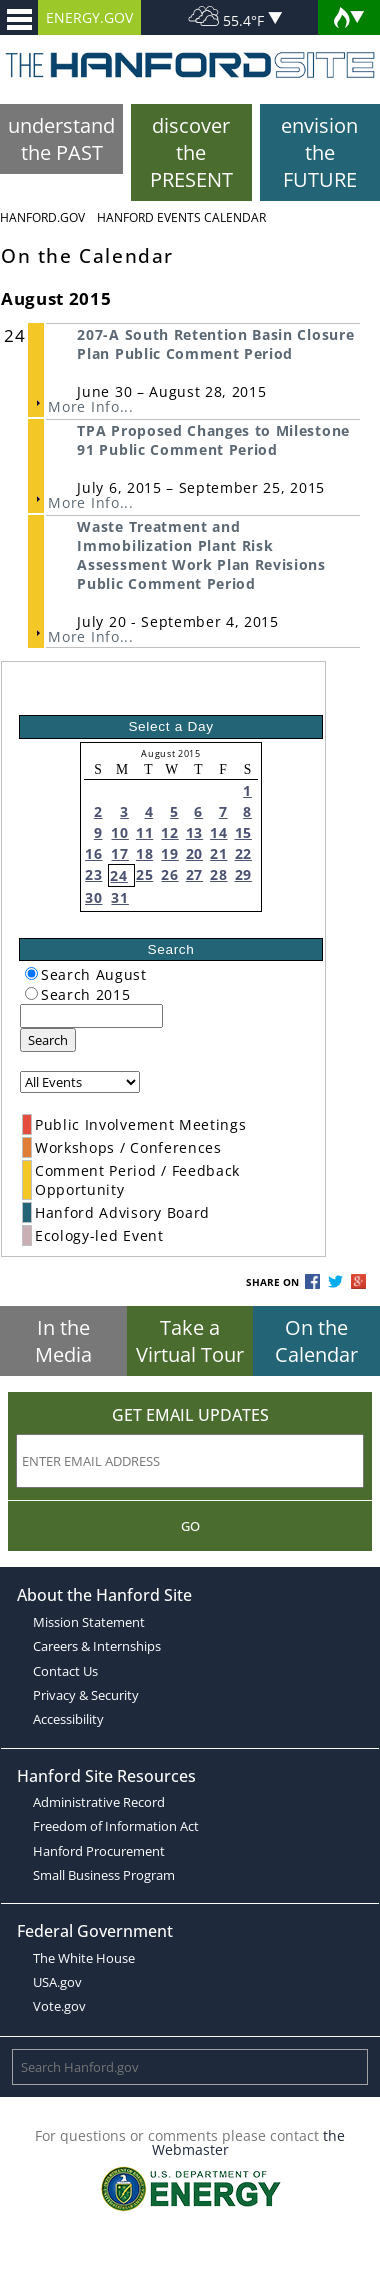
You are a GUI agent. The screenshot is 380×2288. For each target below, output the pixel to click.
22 (243, 853)
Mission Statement (89, 1622)
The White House (84, 1958)
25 (144, 874)
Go (190, 1526)
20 (194, 853)
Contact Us (65, 1671)
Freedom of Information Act (116, 1826)
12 (169, 832)
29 (243, 874)
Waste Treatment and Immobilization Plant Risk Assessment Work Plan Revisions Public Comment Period (201, 555)
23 (93, 874)
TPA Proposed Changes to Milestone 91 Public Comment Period (213, 440)
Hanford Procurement (99, 1851)
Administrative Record (99, 1802)
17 (119, 853)
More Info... (90, 406)
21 (218, 853)
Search (48, 1040)
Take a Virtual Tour (190, 1341)
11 (144, 832)
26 (169, 874)
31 (119, 897)
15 (243, 832)
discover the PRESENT (191, 152)
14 (218, 832)
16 (93, 853)
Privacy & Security (86, 1695)
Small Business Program (104, 1875)
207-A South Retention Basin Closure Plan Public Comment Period (215, 344)
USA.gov (57, 1982)
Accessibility (68, 1719)
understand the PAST (61, 139)
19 (169, 853)
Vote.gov (59, 2006)
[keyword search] (91, 1016)
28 (218, 874)
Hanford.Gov (42, 217)
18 (144, 853)
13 (194, 832)
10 (119, 832)
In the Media (63, 1341)
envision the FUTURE (319, 152)
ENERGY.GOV (89, 17)
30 (93, 897)
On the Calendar (316, 1341)
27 (194, 874)
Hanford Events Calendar (181, 217)
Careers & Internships (97, 1646)
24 (118, 875)
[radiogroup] (31, 973)
